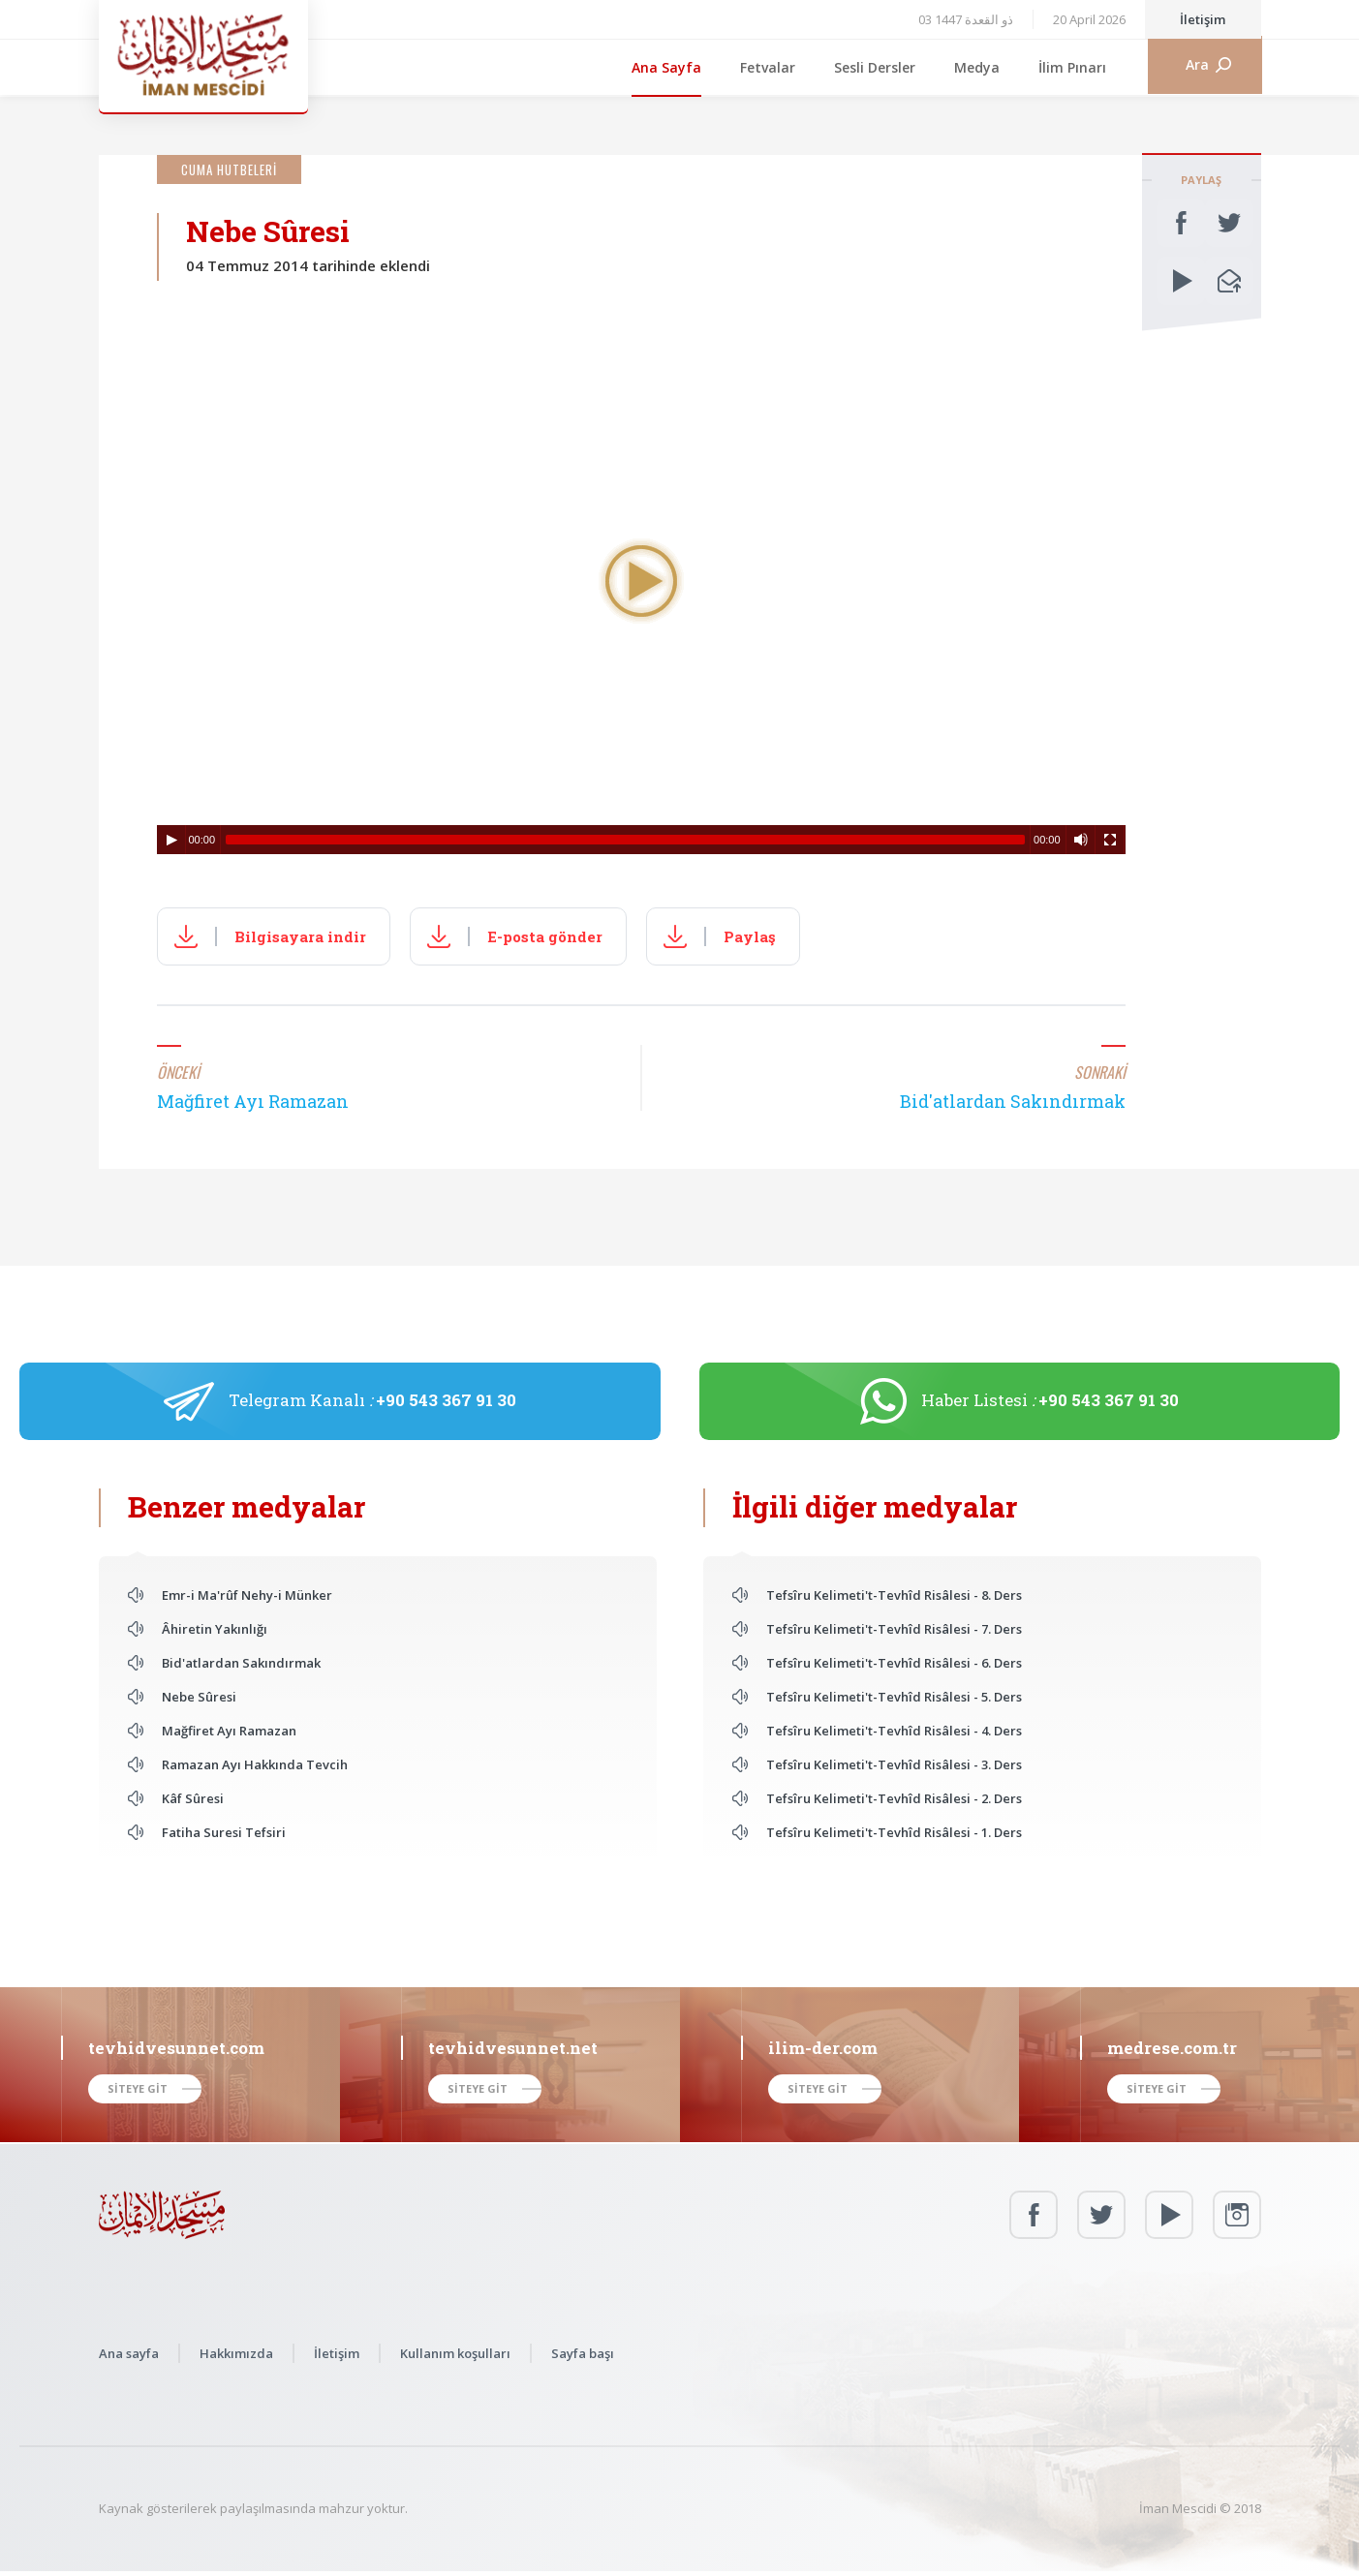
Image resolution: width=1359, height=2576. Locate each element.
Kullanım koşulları (455, 2353)
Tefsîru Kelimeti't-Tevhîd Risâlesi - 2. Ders (894, 1798)
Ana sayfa (129, 2353)
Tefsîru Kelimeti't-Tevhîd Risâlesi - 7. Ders (894, 1629)
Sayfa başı (582, 2353)
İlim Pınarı (1072, 67)
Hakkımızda (236, 2353)
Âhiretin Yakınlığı (214, 1629)
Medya (977, 67)
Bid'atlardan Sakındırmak (241, 1662)
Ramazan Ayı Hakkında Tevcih (255, 1764)
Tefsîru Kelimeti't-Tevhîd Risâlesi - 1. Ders (894, 1832)
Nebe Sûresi (199, 1696)
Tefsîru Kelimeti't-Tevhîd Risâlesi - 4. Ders (894, 1730)
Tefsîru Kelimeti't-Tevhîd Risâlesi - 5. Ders (894, 1696)
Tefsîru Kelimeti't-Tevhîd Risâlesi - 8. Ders (894, 1595)
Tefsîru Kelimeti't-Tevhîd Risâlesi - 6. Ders (894, 1662)
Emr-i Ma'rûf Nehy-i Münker (247, 1595)
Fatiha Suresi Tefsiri (224, 1832)
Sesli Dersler (874, 67)
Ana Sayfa (666, 67)
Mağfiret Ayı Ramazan (229, 1730)
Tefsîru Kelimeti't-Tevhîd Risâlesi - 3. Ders (894, 1764)
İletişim (1202, 19)
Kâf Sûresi (193, 1798)
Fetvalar (767, 67)
